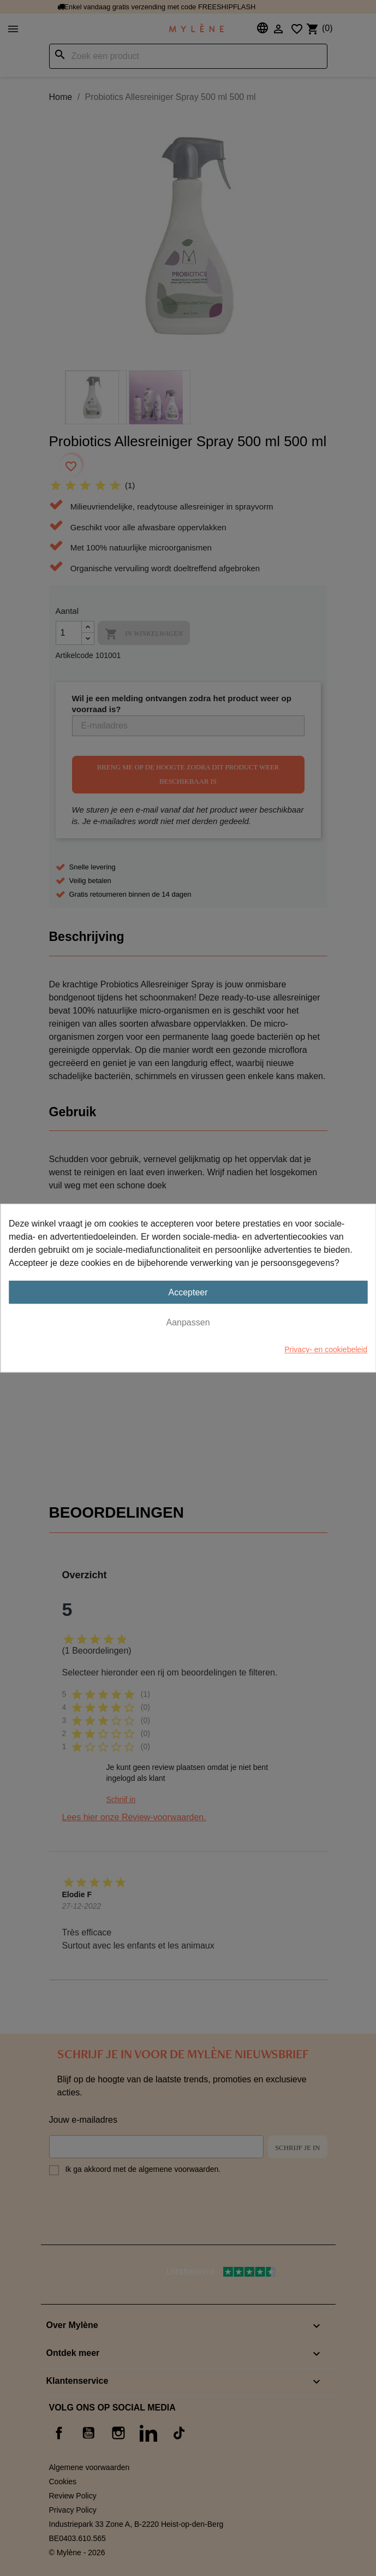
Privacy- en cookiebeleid (325, 1349)
